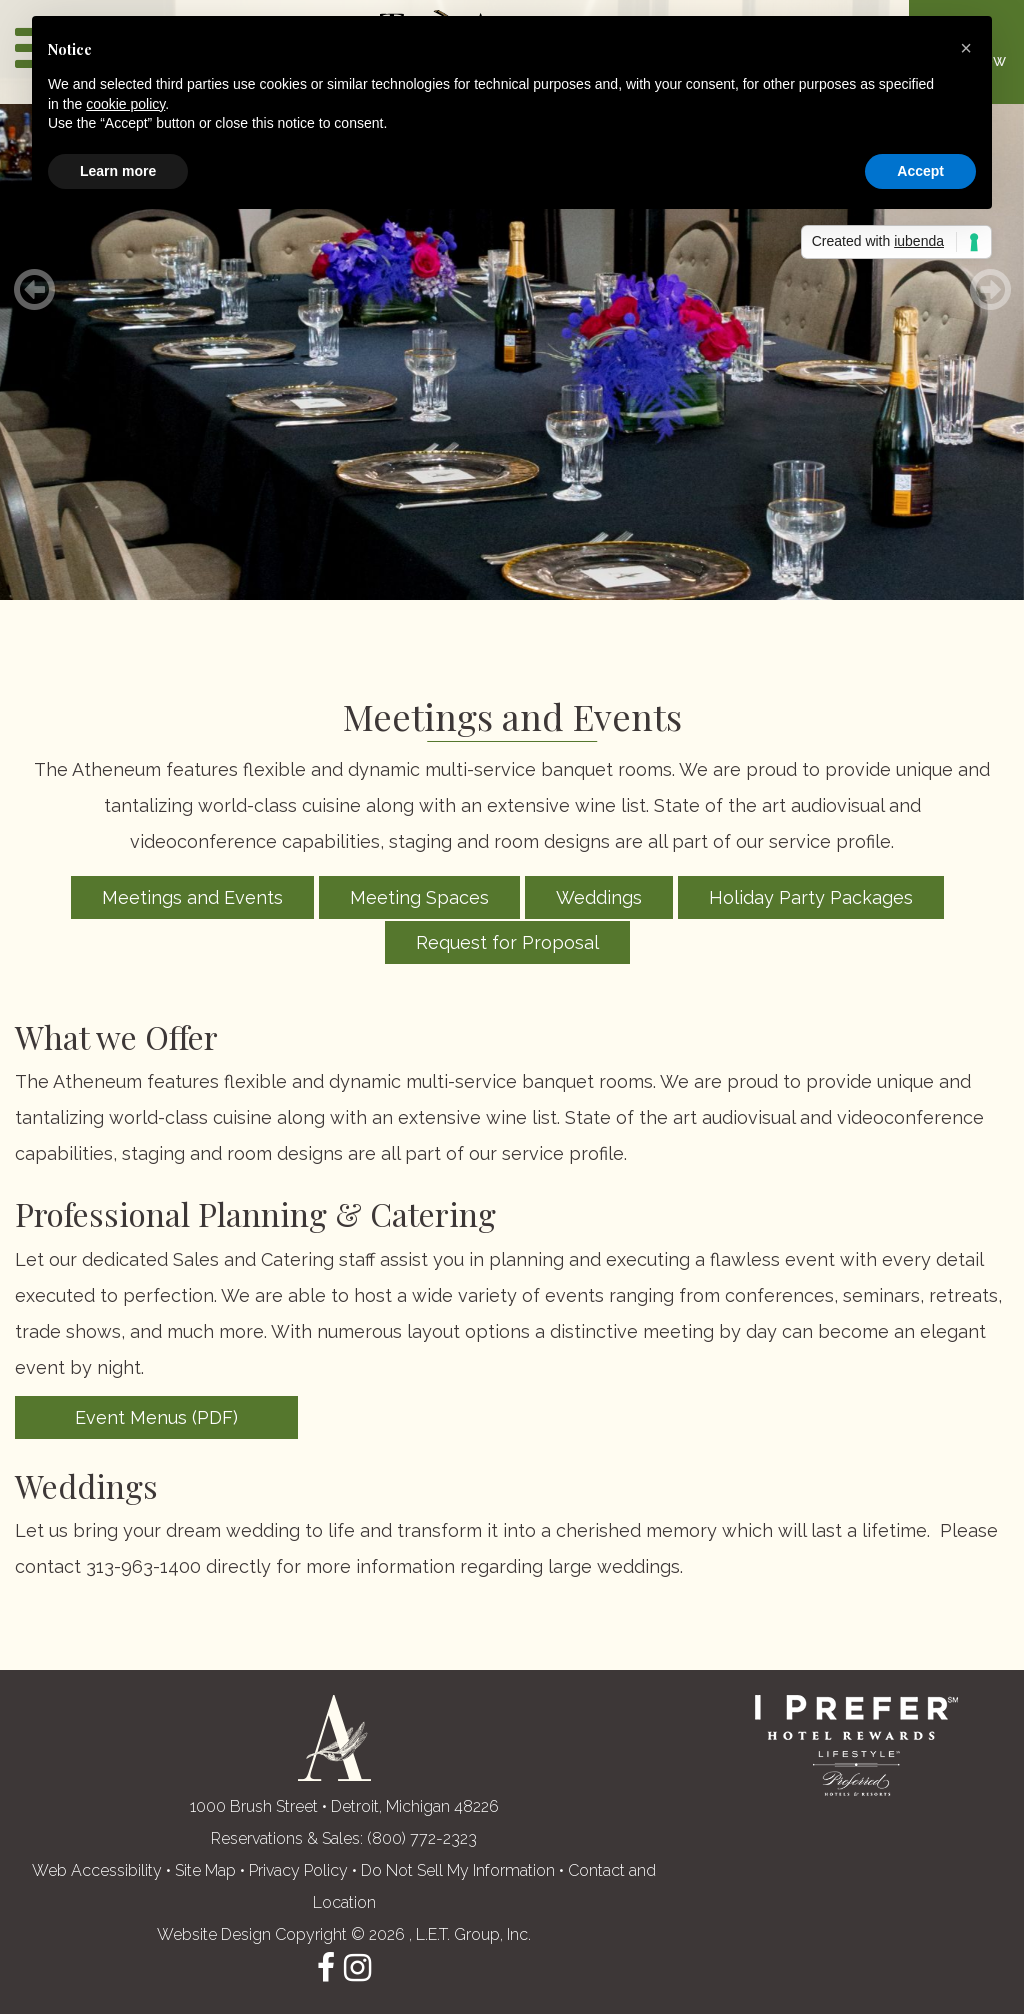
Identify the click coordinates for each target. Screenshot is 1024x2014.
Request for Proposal (507, 942)
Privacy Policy (298, 1870)
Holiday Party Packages (811, 897)
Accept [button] (920, 171)
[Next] (990, 290)
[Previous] (34, 290)
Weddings (599, 897)
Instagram (357, 1968)
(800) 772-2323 (422, 1838)
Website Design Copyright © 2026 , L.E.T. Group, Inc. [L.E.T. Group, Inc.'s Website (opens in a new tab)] (344, 1934)
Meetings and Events (192, 897)
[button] (966, 48)
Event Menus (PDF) (156, 1417)
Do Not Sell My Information (458, 1870)
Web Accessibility (97, 1870)
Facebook (326, 1968)
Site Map (205, 1870)
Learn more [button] (118, 171)
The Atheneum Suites (334, 1738)
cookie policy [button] (125, 104)
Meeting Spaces (419, 897)
